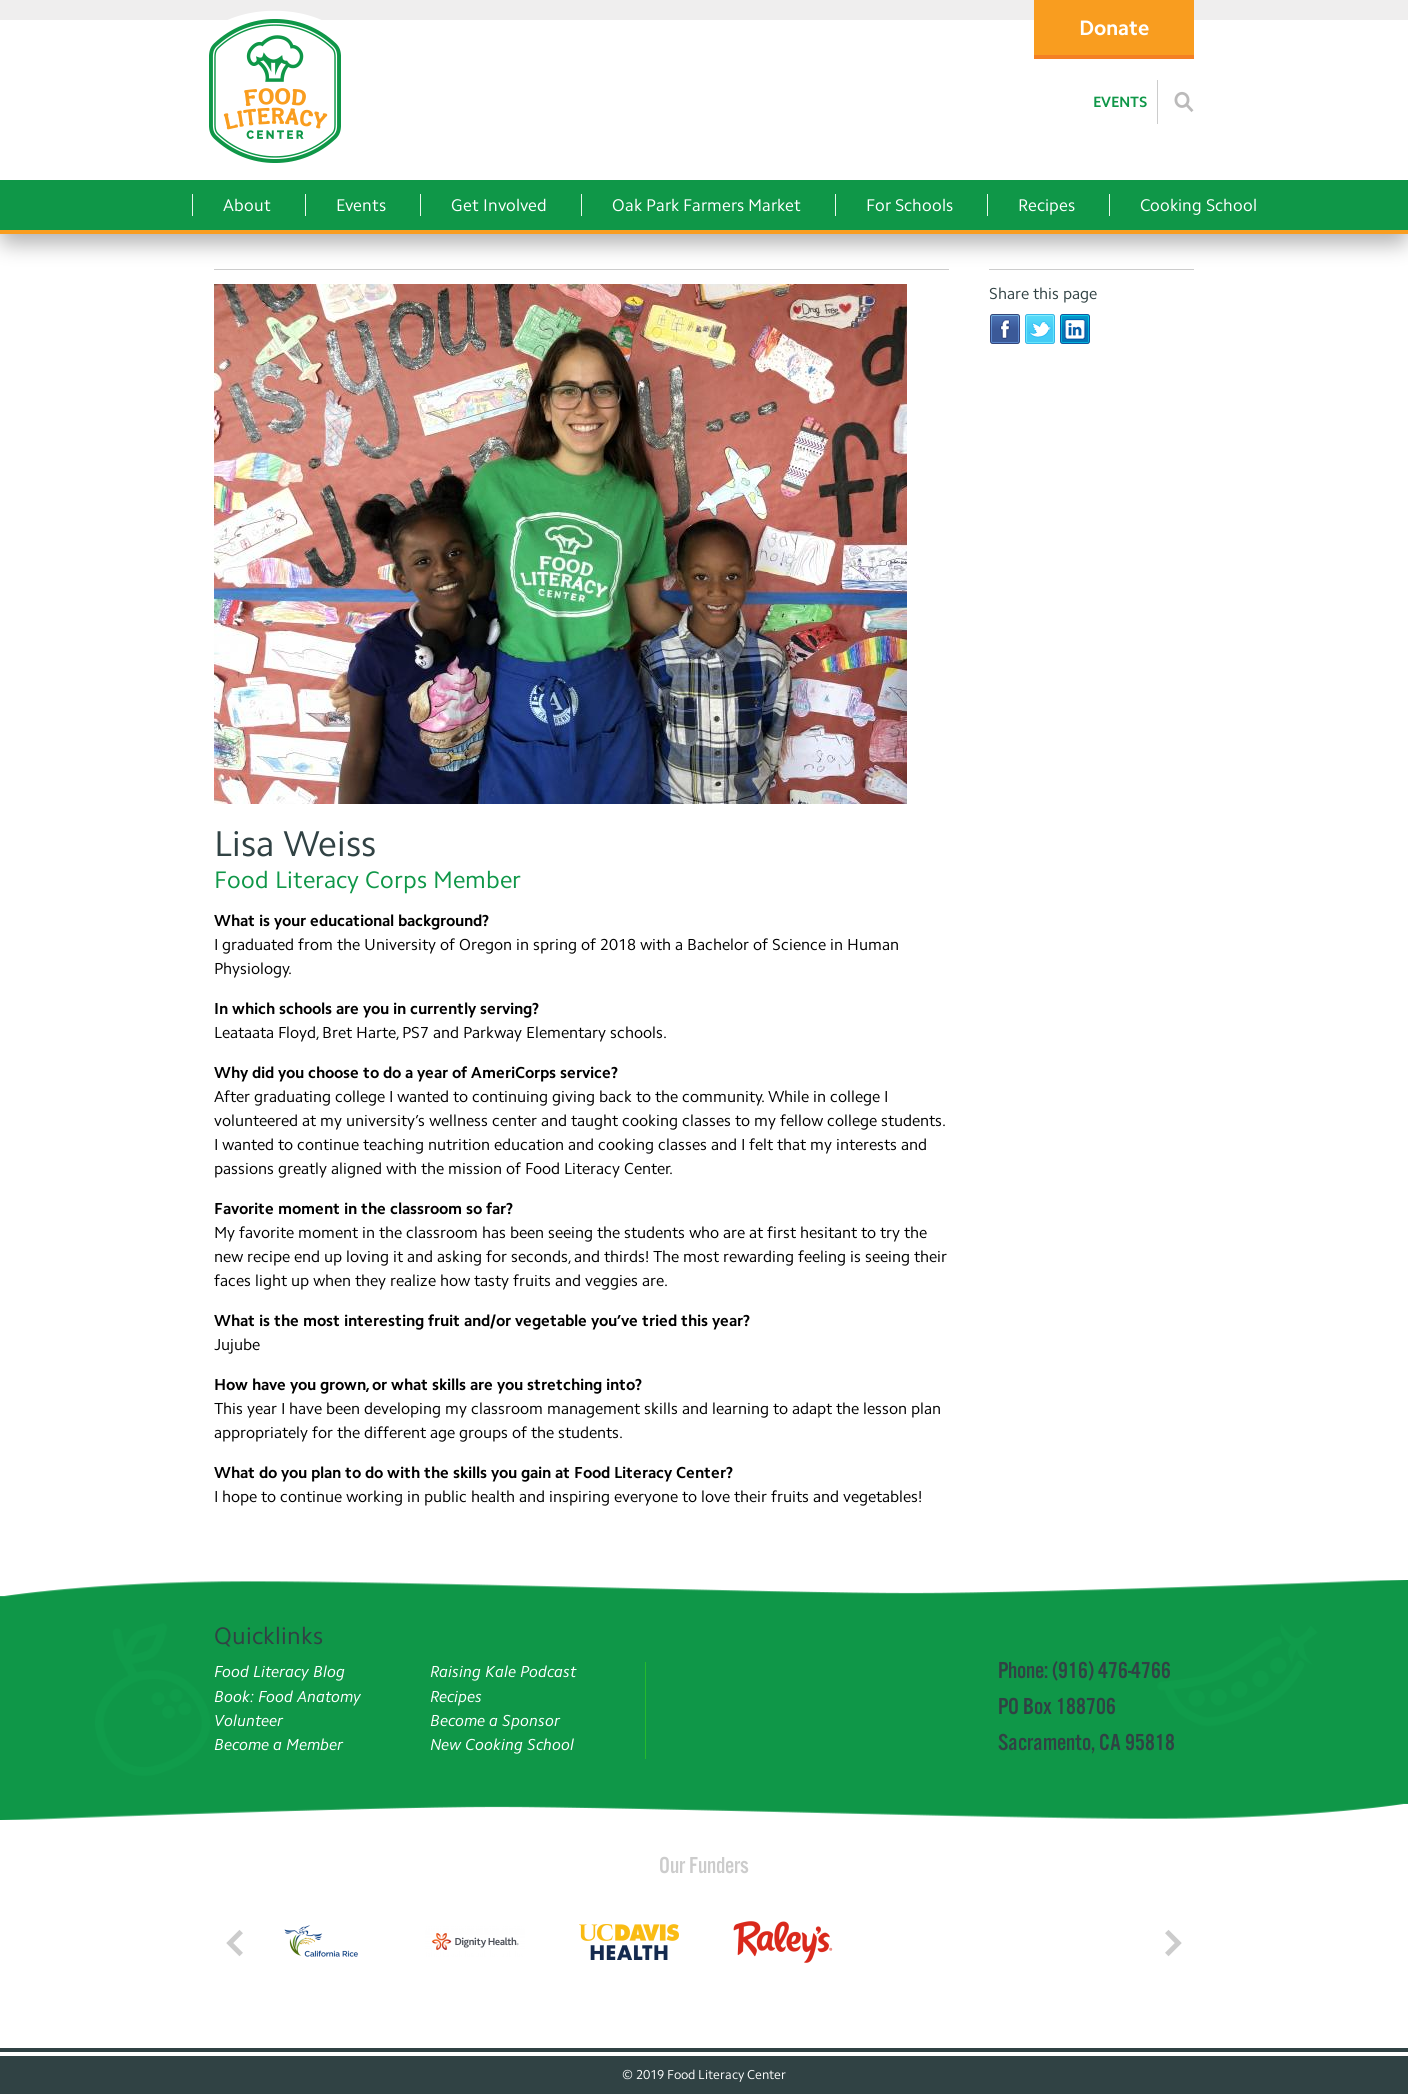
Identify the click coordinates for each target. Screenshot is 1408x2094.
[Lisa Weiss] (581, 547)
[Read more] (1184, 102)
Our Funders (704, 1865)
